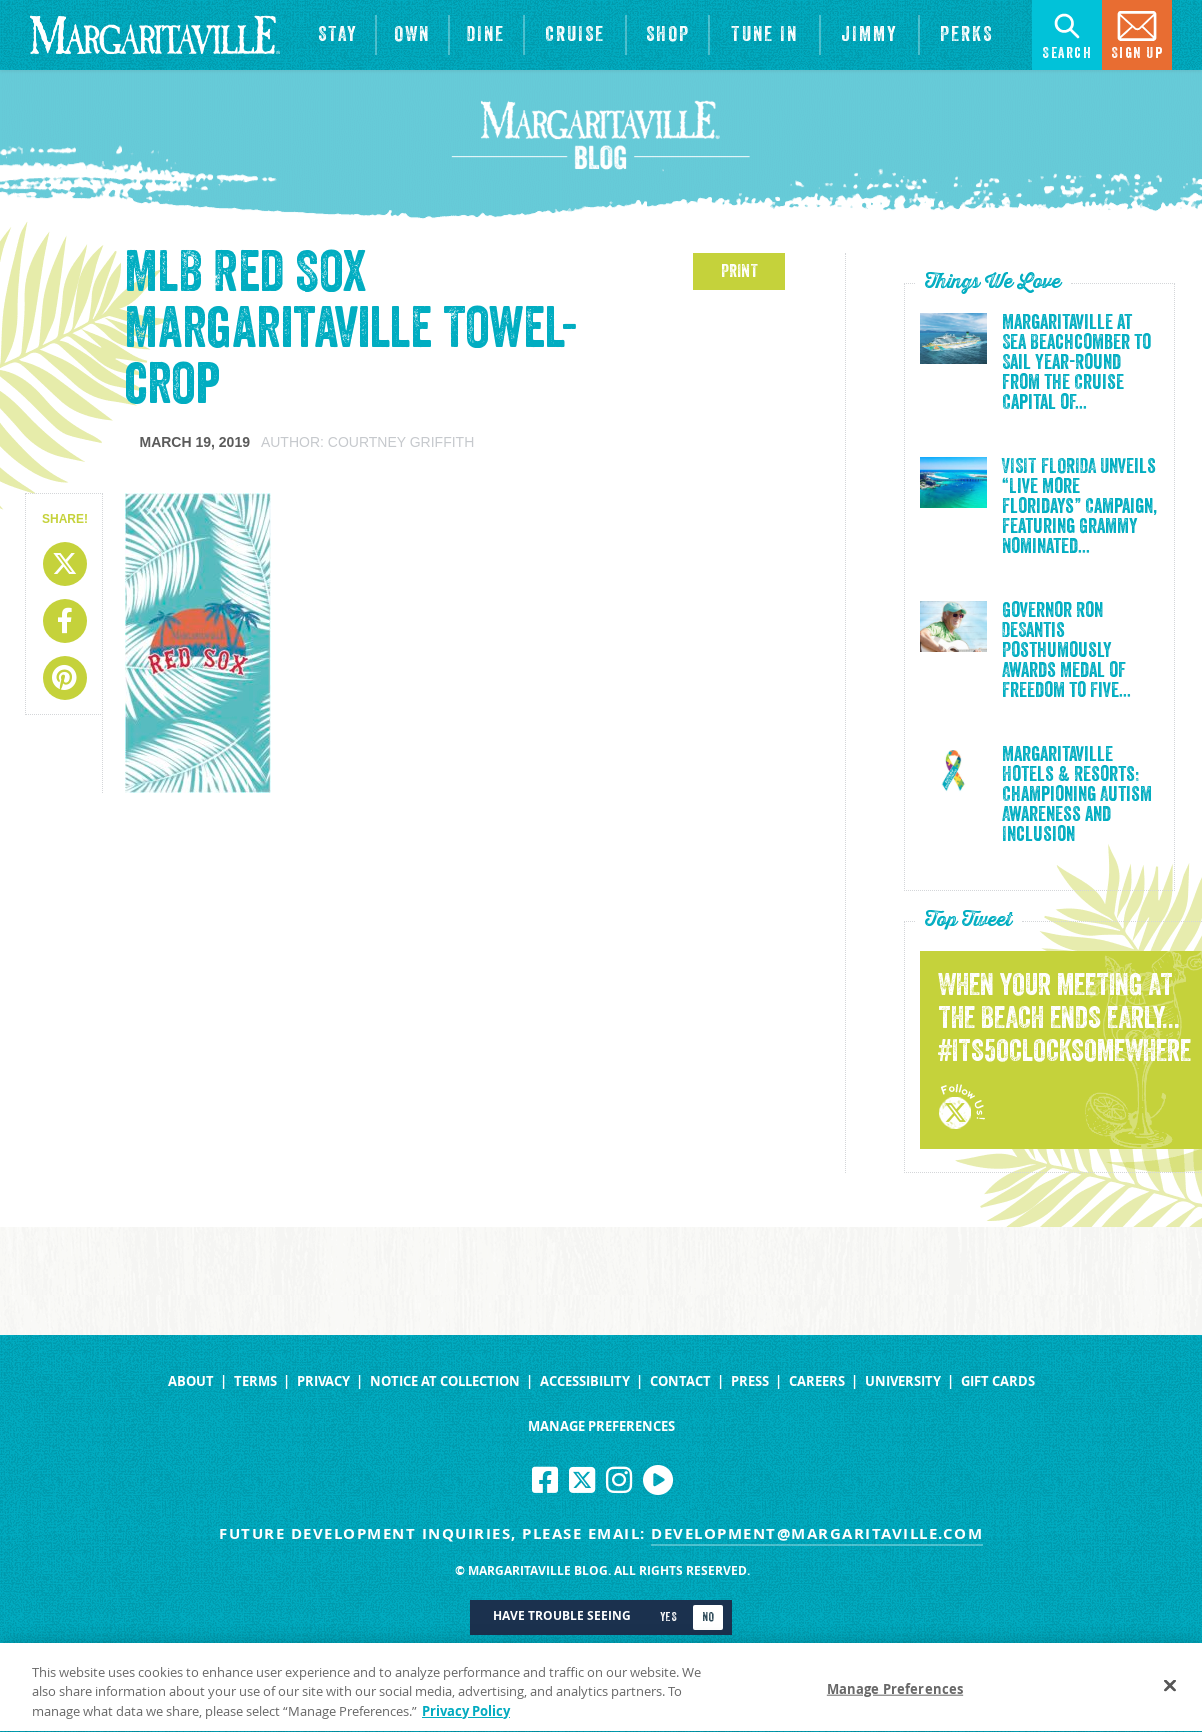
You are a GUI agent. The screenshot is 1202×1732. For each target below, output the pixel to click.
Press (750, 1381)
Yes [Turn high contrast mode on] (668, 1617)
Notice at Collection (445, 1381)
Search (1067, 33)
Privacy (323, 1381)
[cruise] (575, 35)
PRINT (739, 271)
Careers (817, 1381)
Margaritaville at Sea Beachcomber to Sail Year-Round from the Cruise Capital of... (1076, 363)
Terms (255, 1381)
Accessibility (585, 1381)
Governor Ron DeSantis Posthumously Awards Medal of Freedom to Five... (1066, 651)
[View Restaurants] (486, 35)
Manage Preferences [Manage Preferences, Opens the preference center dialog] (895, 1696)
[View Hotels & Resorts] (337, 35)
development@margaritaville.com (817, 1533)
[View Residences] (412, 35)
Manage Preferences (601, 1426)
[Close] (1170, 1692)
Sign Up (1137, 33)
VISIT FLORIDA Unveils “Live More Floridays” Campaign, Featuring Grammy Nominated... (1079, 507)
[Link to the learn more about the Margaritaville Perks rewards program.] (966, 35)
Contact (680, 1381)
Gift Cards (998, 1381)
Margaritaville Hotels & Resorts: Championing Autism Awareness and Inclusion (1077, 795)
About (191, 1381)
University (903, 1381)
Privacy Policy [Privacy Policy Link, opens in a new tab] (466, 1719)
